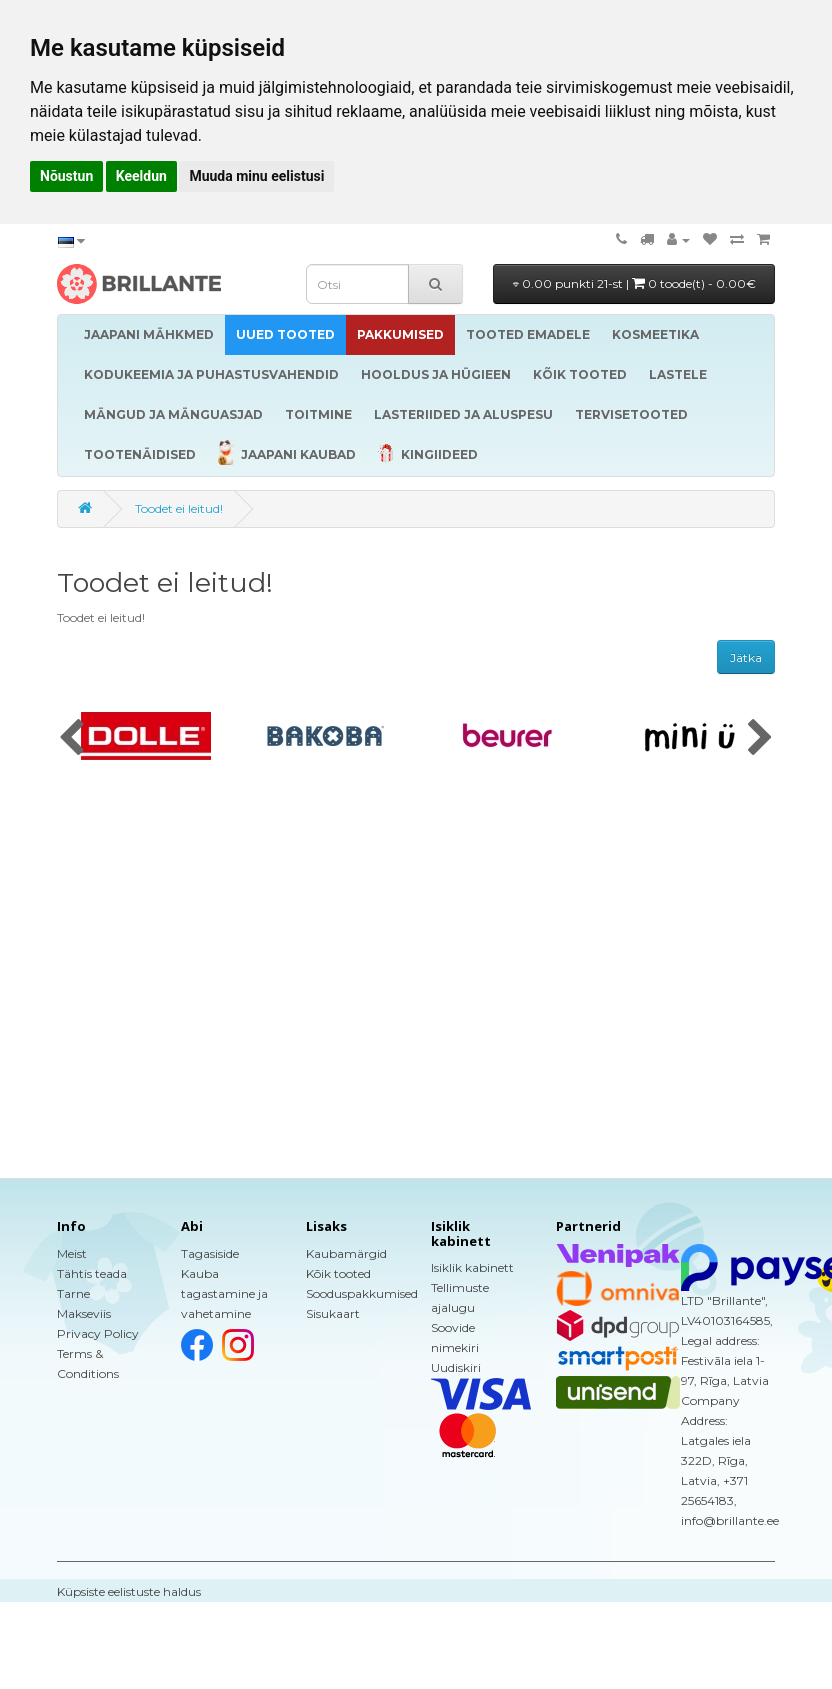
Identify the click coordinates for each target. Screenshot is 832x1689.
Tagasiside (210, 1253)
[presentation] (71, 739)
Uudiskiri (456, 1367)
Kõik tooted (338, 1273)
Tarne (73, 1293)
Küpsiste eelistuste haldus (129, 1591)
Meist (72, 1253)
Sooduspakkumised (362, 1293)
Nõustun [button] (66, 176)
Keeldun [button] (141, 176)
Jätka (746, 657)
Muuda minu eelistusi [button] (256, 176)
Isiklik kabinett (472, 1267)
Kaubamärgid (346, 1253)
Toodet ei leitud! (179, 508)
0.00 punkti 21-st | (634, 283)
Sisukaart (333, 1313)
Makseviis (84, 1313)
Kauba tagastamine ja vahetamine (224, 1293)
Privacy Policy (98, 1333)
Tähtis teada (92, 1273)
